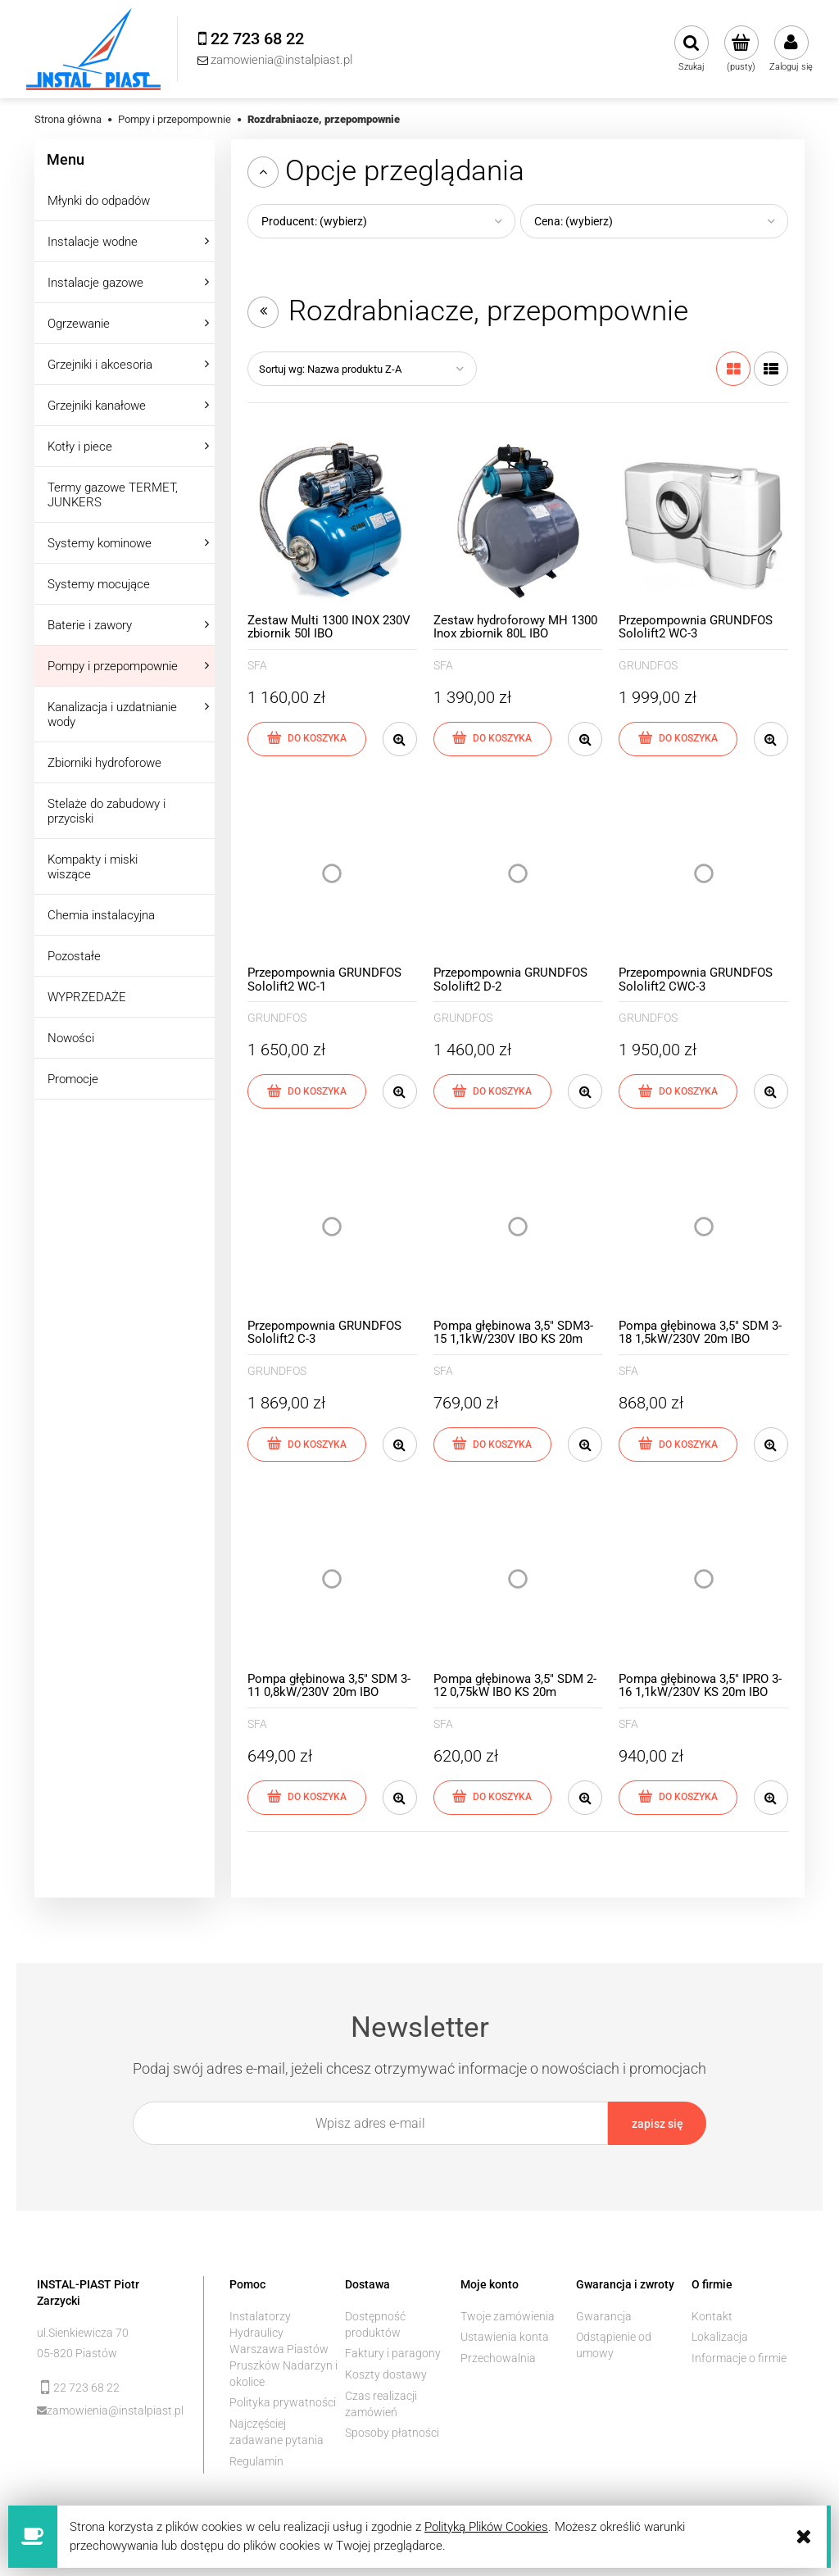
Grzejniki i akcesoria (100, 364)
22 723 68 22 (86, 2387)
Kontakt (712, 2316)
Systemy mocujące (99, 584)
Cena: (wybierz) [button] (573, 221)
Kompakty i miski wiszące (93, 867)
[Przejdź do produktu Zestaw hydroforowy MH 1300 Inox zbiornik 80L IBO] (518, 520)
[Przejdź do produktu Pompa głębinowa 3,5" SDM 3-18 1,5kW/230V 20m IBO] (703, 1226)
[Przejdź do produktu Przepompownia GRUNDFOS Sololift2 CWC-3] (703, 874)
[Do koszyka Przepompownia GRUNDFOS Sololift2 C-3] (306, 1444)
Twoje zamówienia (507, 2316)
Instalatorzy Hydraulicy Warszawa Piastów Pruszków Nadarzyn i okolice (283, 2349)
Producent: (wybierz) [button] (314, 221)
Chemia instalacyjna (101, 915)
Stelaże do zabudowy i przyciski (107, 811)
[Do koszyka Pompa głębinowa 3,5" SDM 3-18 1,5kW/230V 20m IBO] (678, 1444)
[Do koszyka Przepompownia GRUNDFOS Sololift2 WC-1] (306, 1091)
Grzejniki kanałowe (97, 405)
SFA (257, 665)
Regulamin (256, 2461)
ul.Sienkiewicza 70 (83, 2332)
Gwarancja (604, 2316)
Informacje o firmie (739, 2358)
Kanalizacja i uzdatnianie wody (112, 714)
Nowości (71, 1038)
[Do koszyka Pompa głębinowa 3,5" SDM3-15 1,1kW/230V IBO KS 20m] (492, 1444)
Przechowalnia (498, 2358)
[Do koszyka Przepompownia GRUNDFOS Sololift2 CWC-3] (678, 1091)
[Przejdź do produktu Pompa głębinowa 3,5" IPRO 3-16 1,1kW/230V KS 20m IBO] (703, 1579)
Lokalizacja (720, 2336)
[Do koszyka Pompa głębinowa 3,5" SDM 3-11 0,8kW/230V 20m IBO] (306, 1797)
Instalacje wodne (93, 241)
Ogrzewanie (79, 323)
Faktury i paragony (393, 2353)
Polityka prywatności (282, 2402)
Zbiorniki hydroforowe (104, 762)
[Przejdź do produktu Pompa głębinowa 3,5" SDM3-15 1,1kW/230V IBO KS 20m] (518, 1226)
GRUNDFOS (648, 665)
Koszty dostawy (386, 2374)
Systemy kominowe (100, 543)
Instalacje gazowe (95, 282)
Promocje (73, 1079)
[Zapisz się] (657, 2123)
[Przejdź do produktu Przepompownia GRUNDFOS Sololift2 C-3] (332, 1226)
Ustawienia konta (504, 2336)
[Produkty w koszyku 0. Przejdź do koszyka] (741, 49)
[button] (400, 739)
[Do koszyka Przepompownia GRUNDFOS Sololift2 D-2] (492, 1091)
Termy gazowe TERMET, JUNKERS (113, 495)
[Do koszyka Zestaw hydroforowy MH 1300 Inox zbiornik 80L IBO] (492, 739)
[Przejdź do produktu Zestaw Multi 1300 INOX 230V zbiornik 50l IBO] (332, 520)
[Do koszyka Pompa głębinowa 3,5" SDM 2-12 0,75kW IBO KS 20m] (492, 1797)
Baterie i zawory (90, 625)
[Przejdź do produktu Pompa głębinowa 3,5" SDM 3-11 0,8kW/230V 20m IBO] (332, 1579)
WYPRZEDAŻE (87, 997)
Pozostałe (74, 956)
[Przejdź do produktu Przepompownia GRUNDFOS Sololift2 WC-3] (703, 520)
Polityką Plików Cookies (486, 2526)
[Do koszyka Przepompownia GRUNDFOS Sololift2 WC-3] (678, 739)
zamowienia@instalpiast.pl (113, 2410)
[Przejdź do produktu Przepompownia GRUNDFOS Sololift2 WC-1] (332, 874)
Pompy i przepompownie (113, 666)
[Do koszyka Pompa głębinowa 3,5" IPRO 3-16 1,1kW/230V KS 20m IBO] (678, 1797)
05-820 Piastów (77, 2353)
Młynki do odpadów (99, 200)
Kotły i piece (80, 446)
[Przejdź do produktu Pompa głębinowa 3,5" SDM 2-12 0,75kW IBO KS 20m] (518, 1579)
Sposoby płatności (392, 2432)
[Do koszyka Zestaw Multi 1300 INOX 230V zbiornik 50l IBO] (306, 739)
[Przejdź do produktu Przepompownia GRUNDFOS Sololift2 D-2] (518, 874)
